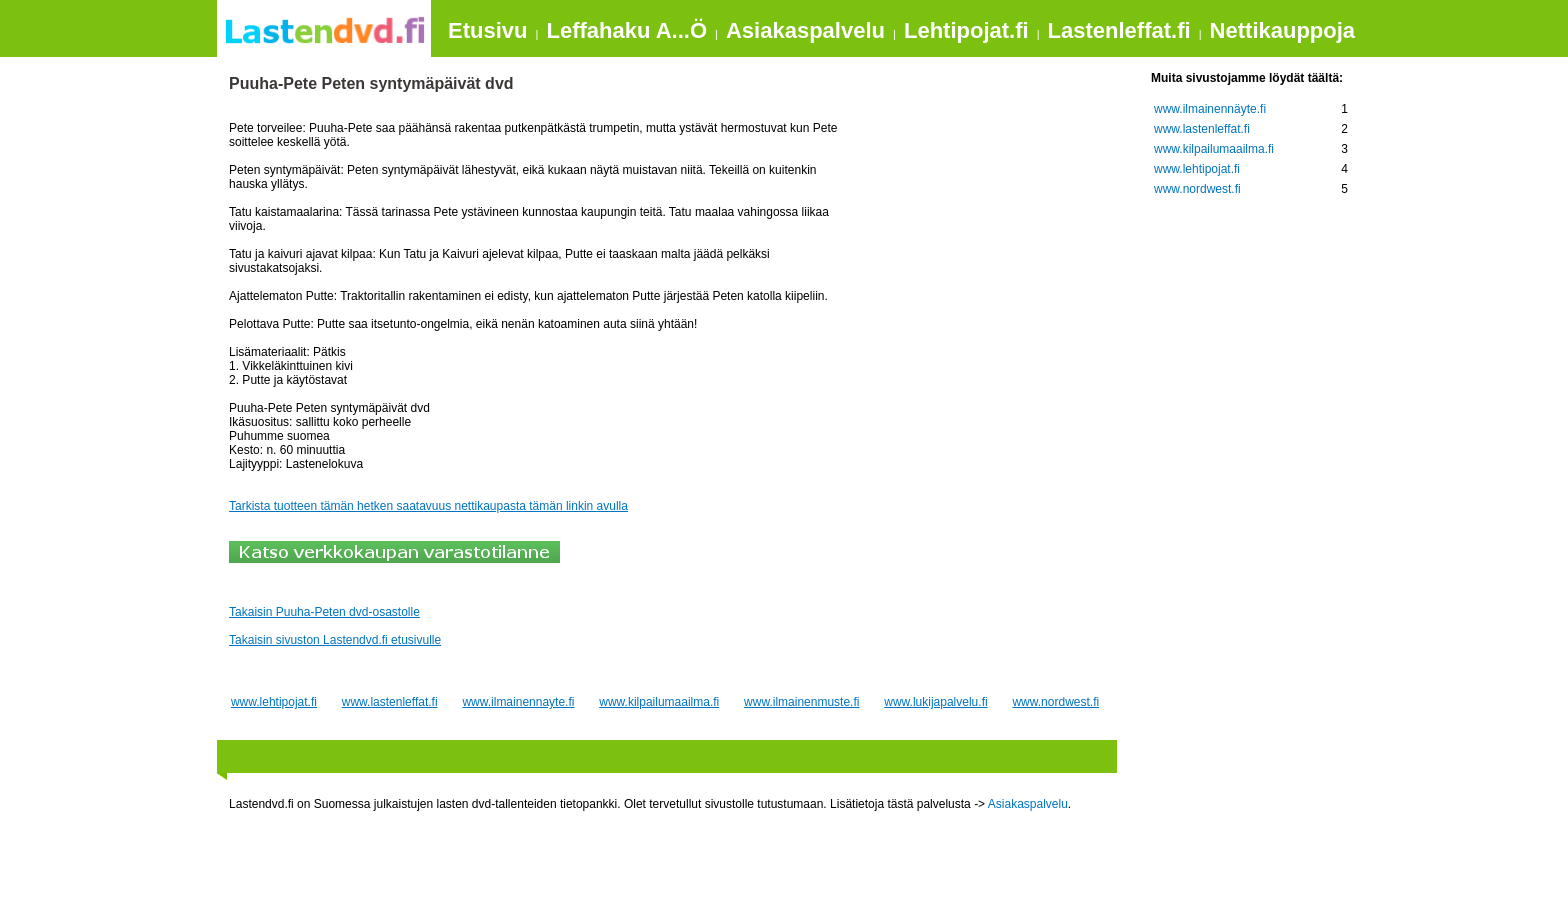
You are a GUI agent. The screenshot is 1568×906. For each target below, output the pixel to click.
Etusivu (487, 30)
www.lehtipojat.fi (274, 702)
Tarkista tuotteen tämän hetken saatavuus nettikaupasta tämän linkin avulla (428, 506)
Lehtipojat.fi (966, 30)
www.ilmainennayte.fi (518, 702)
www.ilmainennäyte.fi (1210, 109)
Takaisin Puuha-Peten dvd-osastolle (324, 612)
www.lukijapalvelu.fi (935, 702)
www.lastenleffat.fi (390, 702)
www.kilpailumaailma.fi (659, 702)
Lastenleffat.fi (1119, 30)
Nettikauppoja (1282, 30)
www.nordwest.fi (1055, 702)
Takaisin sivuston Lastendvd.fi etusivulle (335, 640)
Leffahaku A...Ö (626, 30)
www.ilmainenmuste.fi (801, 702)
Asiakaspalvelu (805, 30)
